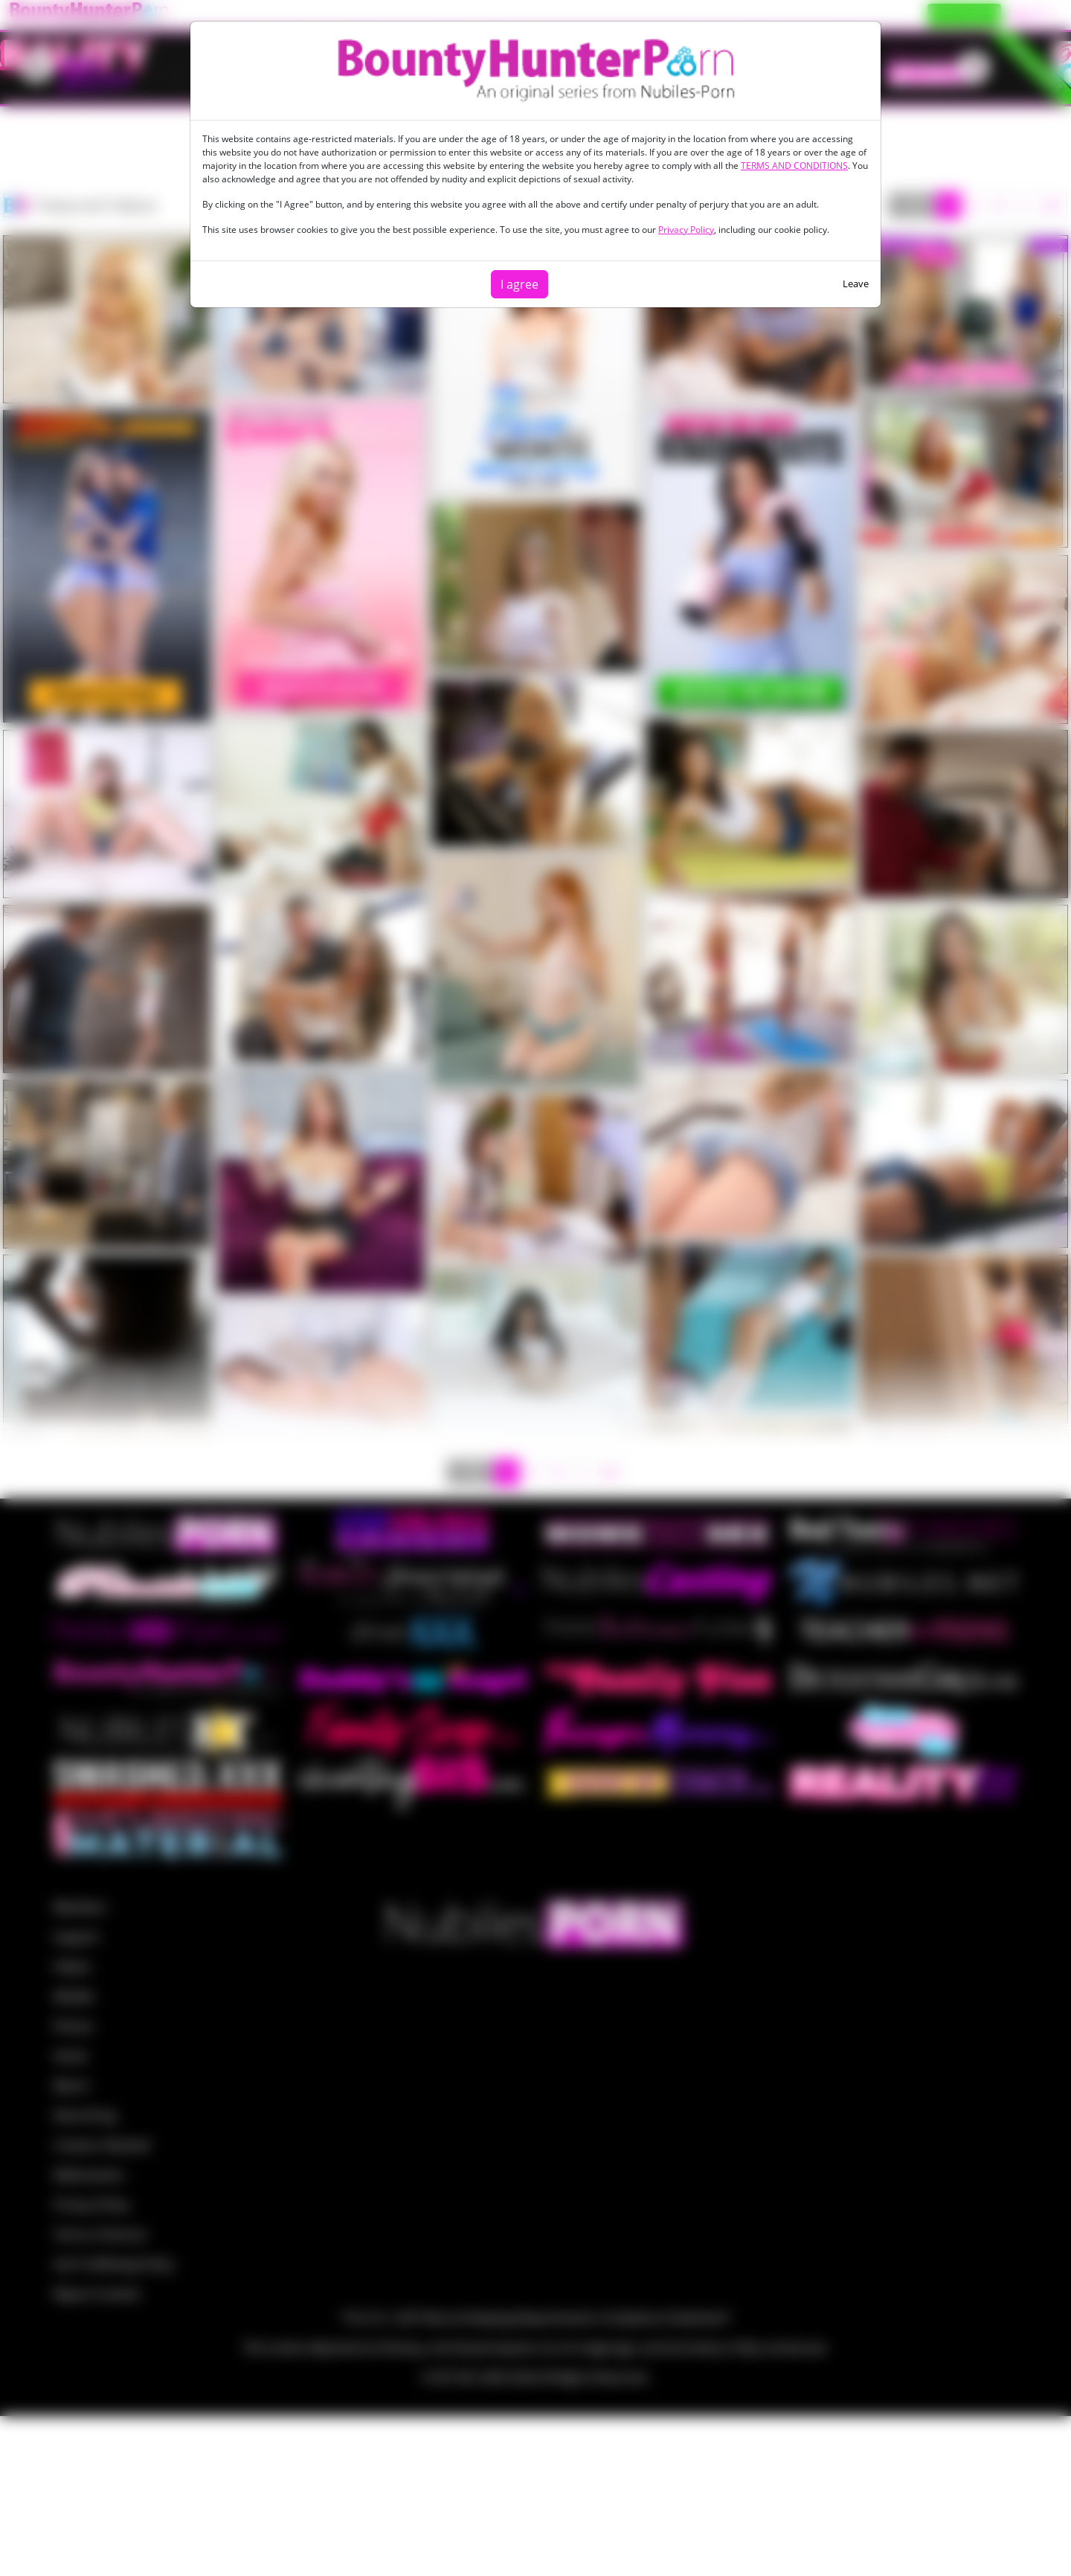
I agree (519, 284)
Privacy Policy (686, 229)
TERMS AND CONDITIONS (794, 165)
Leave (856, 283)
